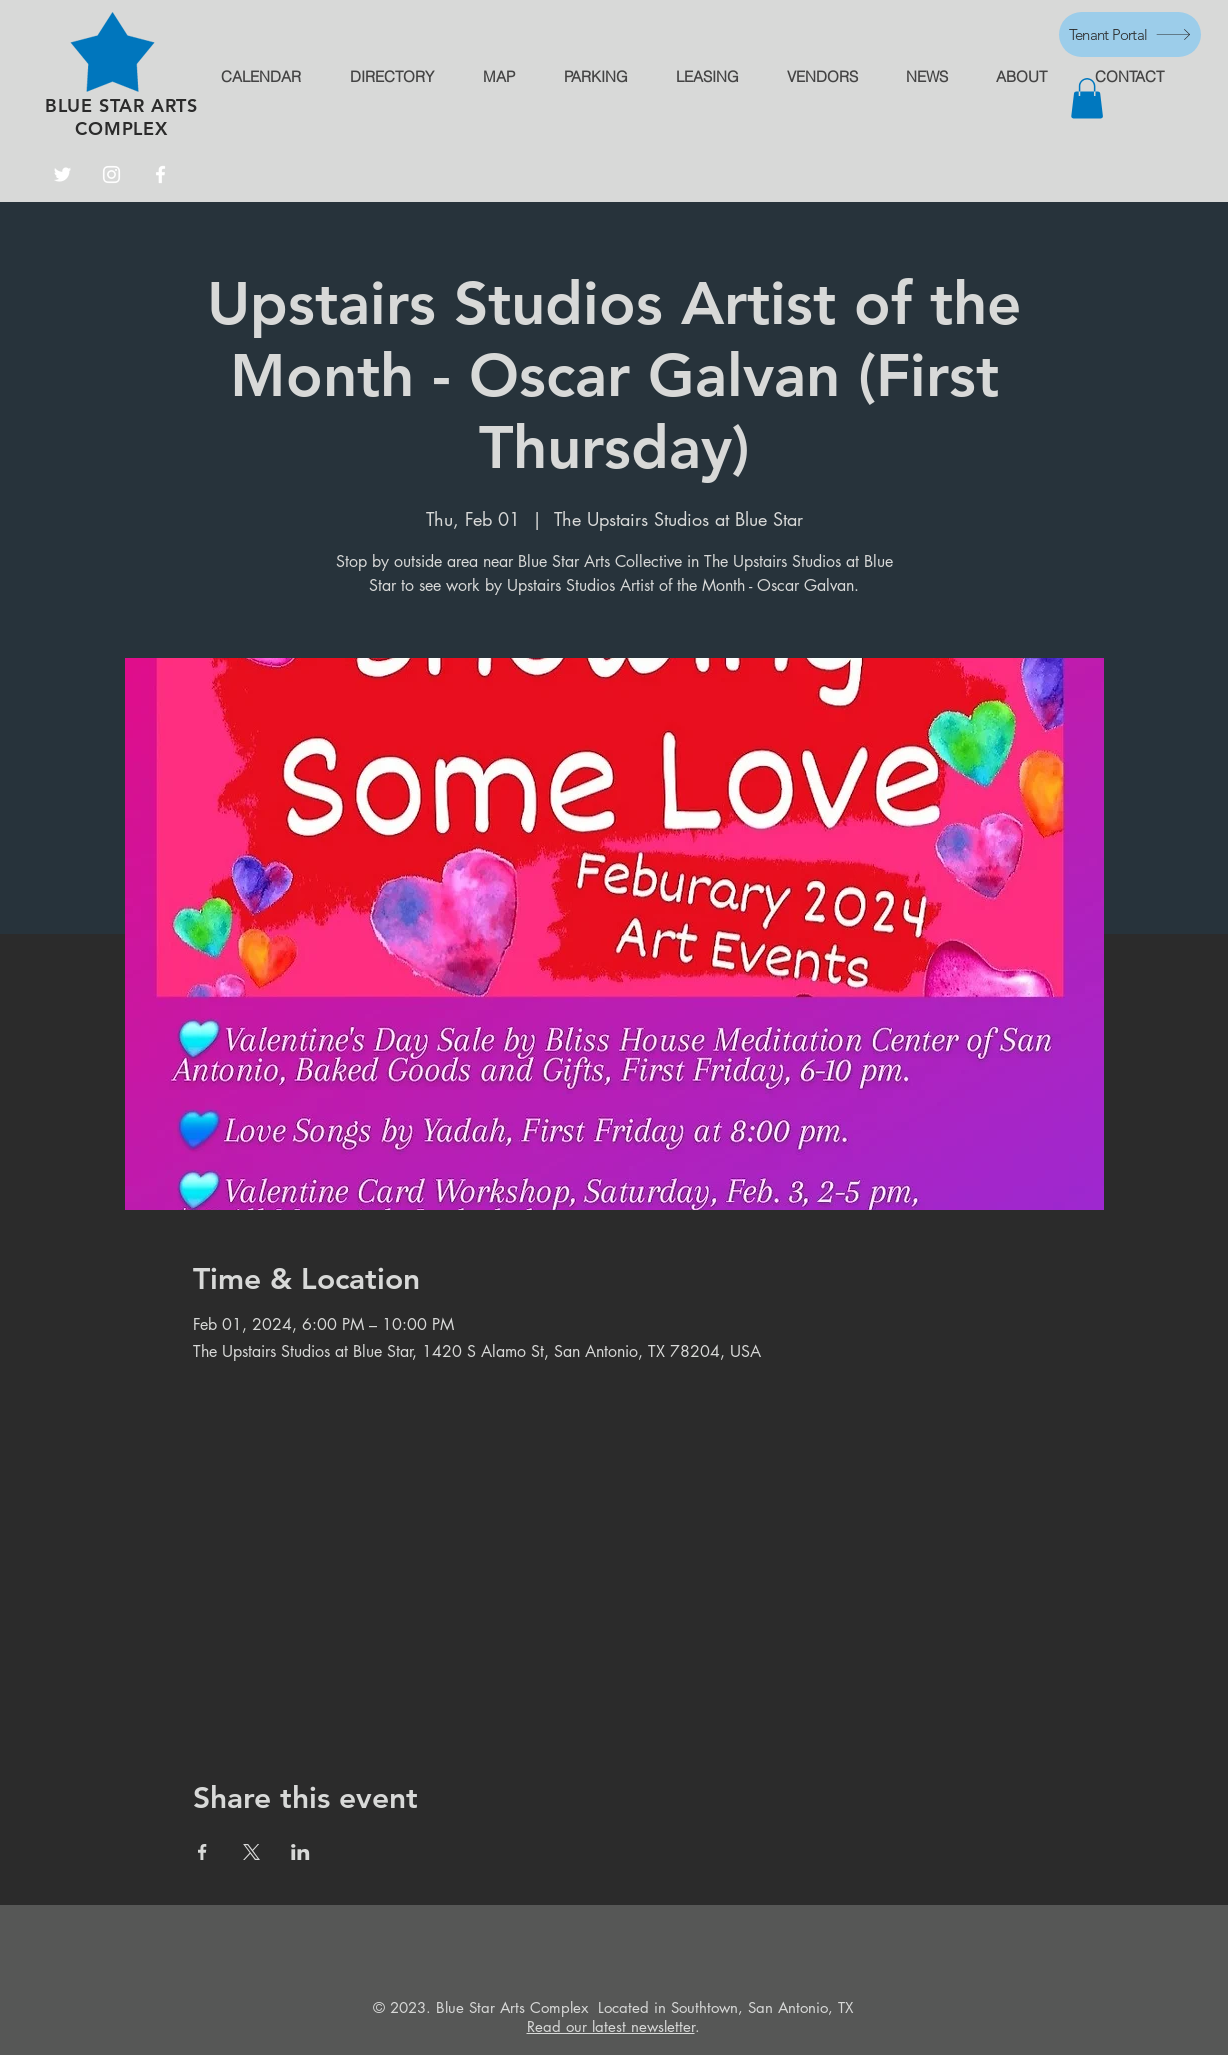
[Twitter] (62, 174)
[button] (1087, 98)
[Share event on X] (251, 1852)
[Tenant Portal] (1130, 34)
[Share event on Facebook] (202, 1852)
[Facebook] (160, 174)
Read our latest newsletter (611, 2026)
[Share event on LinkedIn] (300, 1852)
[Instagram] (111, 174)
